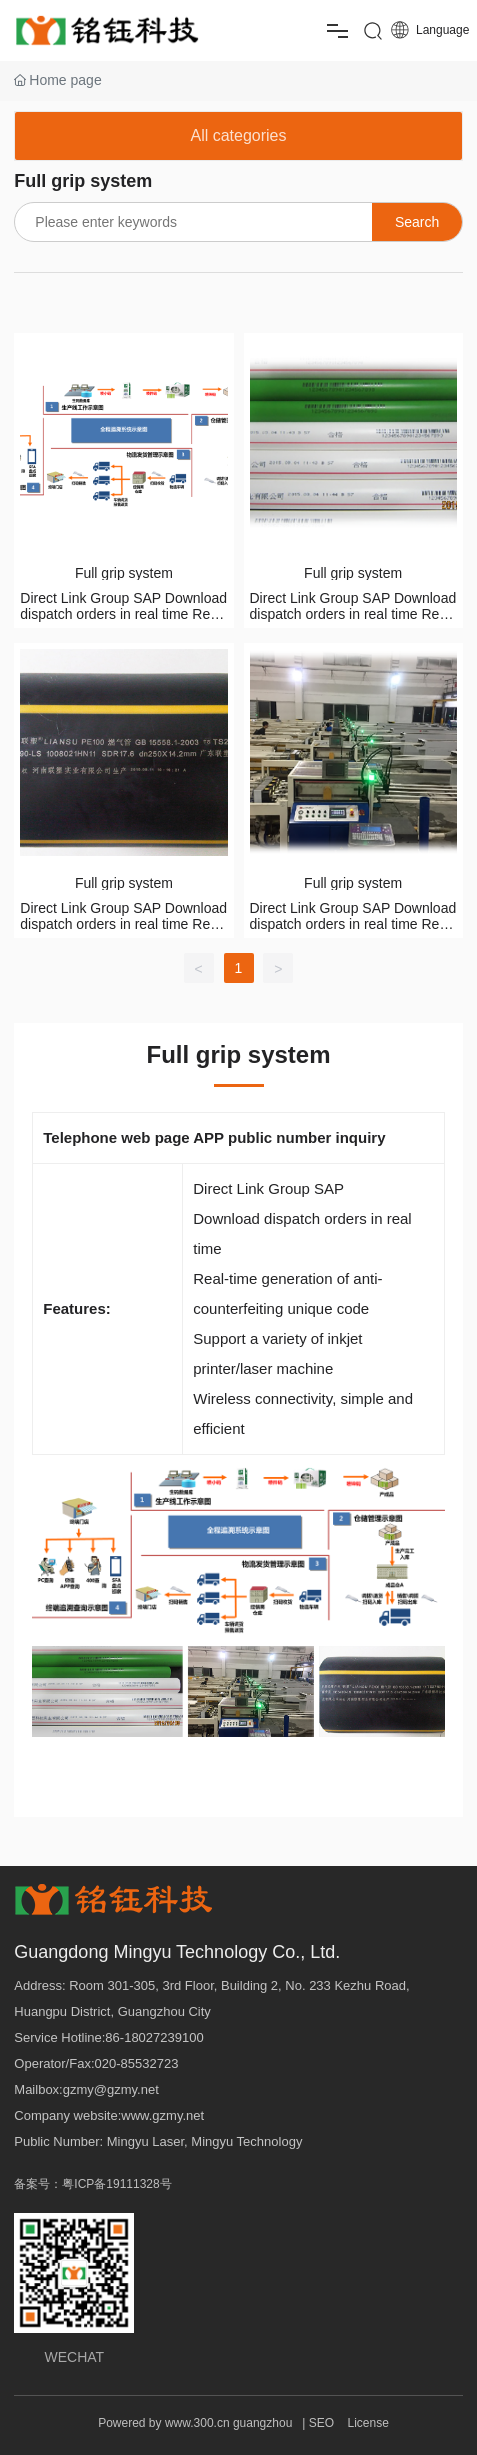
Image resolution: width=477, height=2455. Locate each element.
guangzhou (262, 2423)
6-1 (122, 2037)
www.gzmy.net (162, 2115)
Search (417, 222)
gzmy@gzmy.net (111, 2089)
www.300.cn (197, 2423)
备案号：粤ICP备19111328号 (92, 2184)
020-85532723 (137, 2063)
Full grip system (124, 573)
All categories (238, 135)
